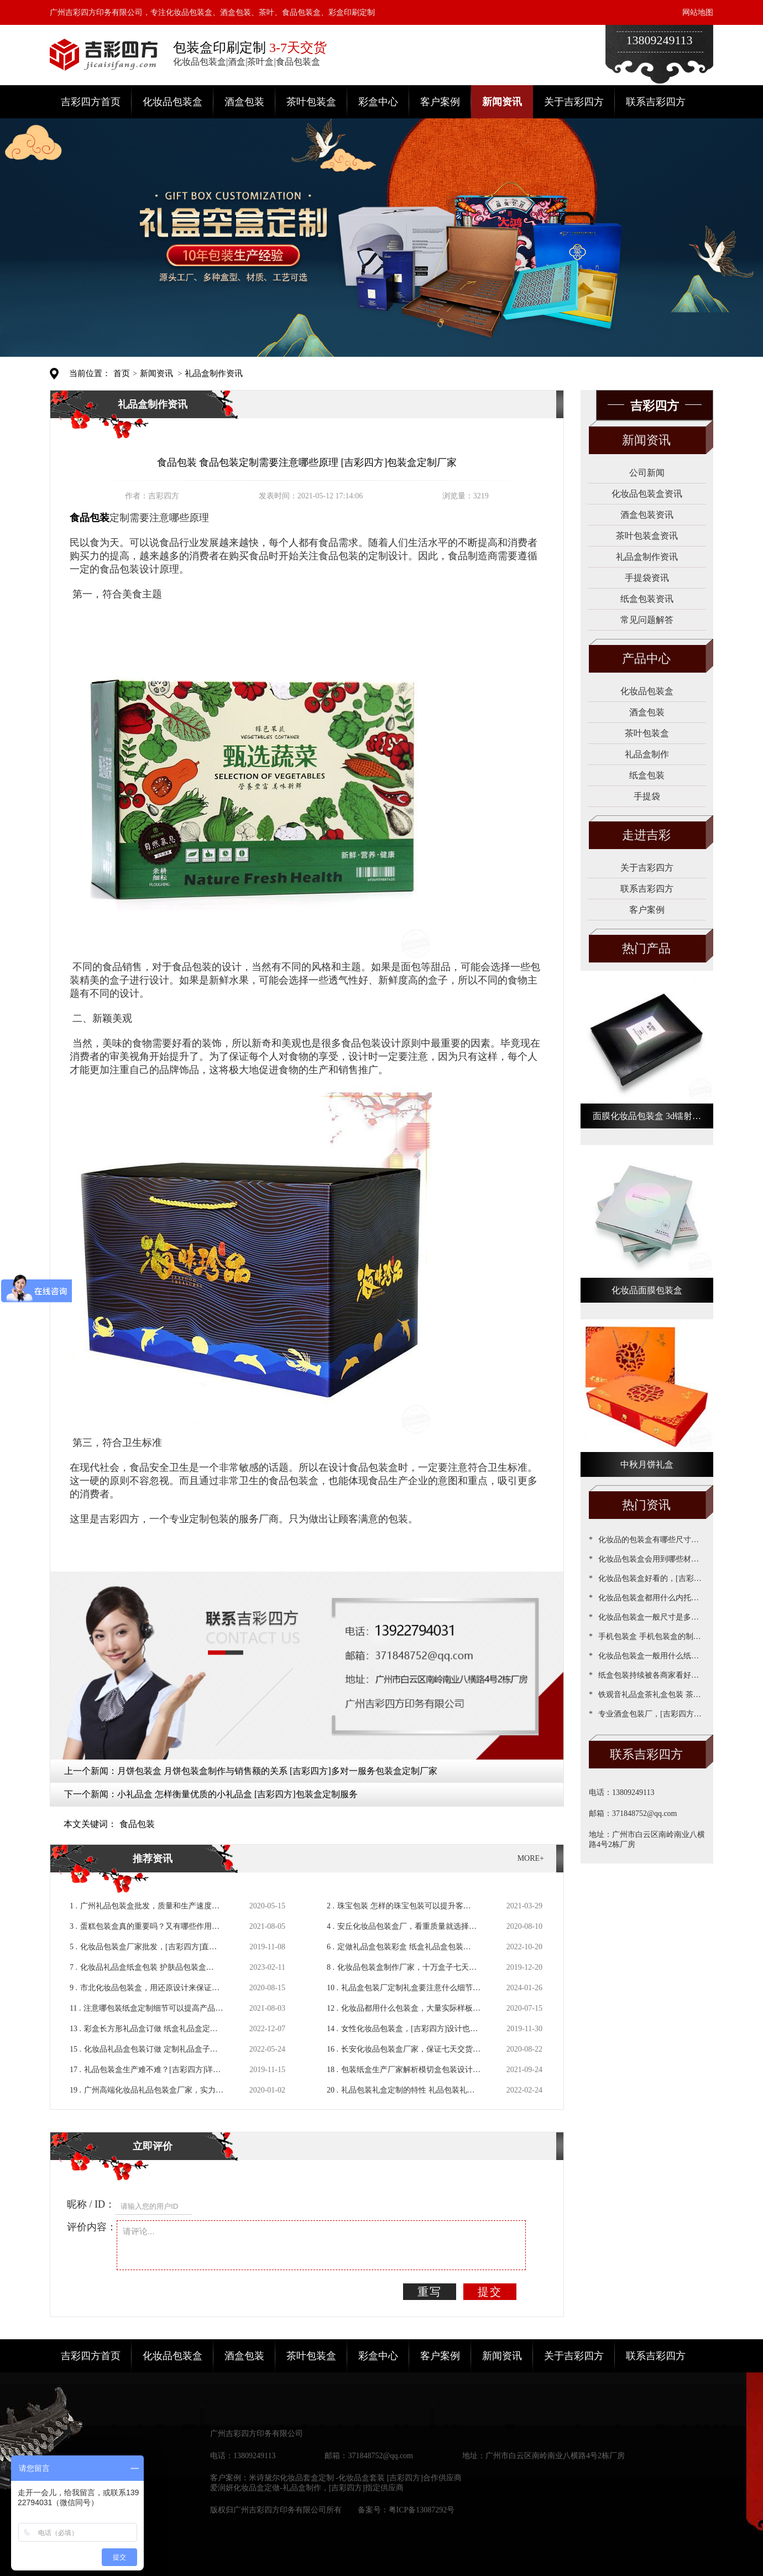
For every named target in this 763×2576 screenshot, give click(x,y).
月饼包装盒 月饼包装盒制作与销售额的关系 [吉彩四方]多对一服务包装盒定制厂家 (277, 1771)
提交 (490, 2292)
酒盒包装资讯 (646, 514)
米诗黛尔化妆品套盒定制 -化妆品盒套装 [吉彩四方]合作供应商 (355, 2478)
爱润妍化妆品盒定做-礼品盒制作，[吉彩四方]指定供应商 (307, 2488)
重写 (429, 2292)
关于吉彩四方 (574, 101)
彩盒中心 (378, 101)
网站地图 (697, 12)
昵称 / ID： (91, 2204)
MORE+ (531, 1858)
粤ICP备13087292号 (422, 2510)
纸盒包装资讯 (646, 598)
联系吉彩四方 (656, 101)
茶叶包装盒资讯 (647, 535)
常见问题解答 (646, 620)
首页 (121, 373)
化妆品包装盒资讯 (647, 493)
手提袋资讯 (647, 577)
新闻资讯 (502, 101)
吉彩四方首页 (91, 101)
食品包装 (137, 1824)
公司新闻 (647, 472)
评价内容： (92, 2226)
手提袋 (647, 796)
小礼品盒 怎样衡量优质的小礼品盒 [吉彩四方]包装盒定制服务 (237, 1794)
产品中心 (646, 658)
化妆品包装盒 (172, 101)
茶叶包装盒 (311, 101)
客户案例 (440, 101)
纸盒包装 (647, 775)
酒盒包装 (244, 101)
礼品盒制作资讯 (214, 373)
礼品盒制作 (647, 754)
